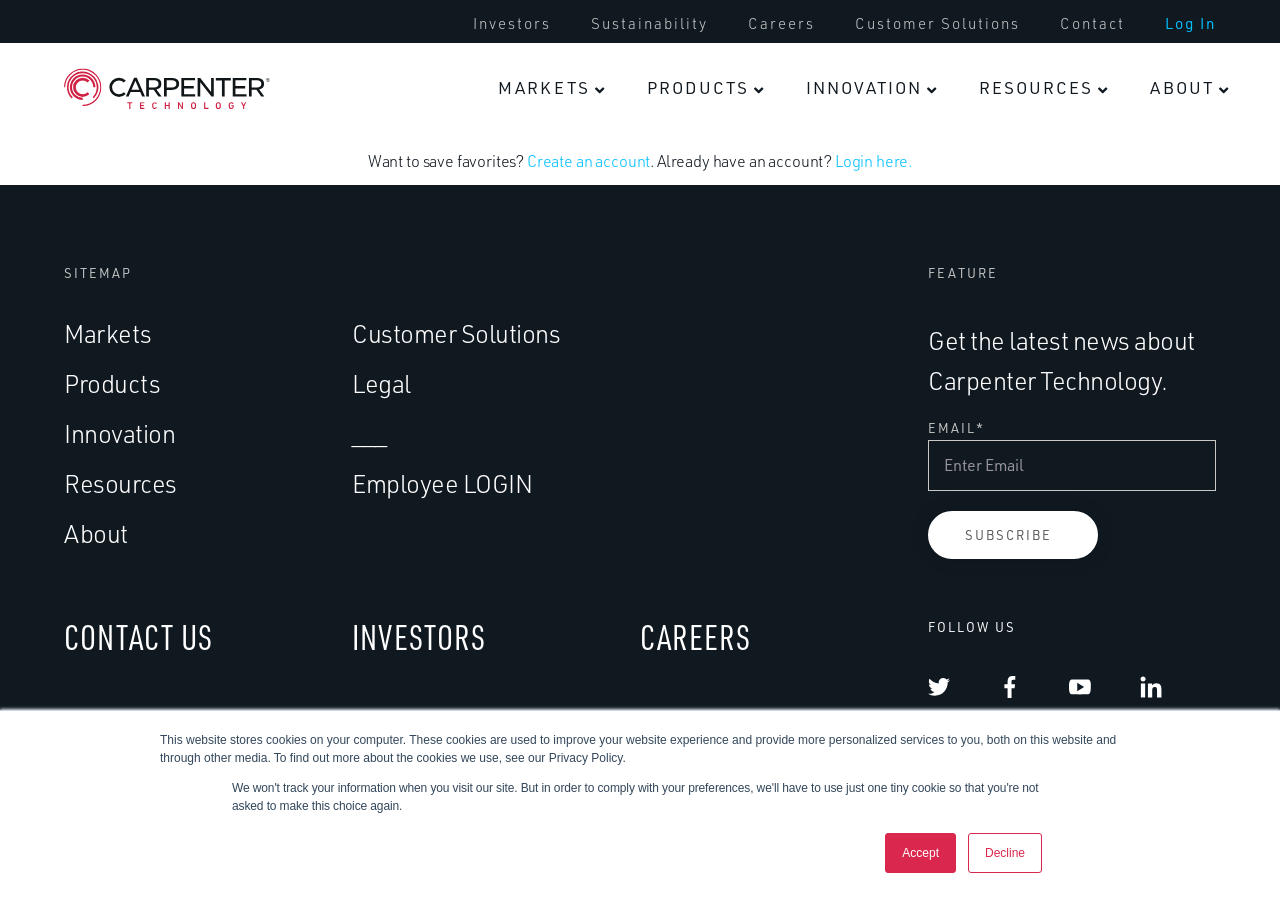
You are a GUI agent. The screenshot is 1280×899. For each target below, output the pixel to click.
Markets (544, 87)
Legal (381, 383)
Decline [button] (1005, 853)
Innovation (864, 87)
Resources (1036, 87)
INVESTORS (419, 636)
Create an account (588, 161)
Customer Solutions (937, 24)
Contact (1092, 24)
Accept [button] (920, 853)
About (1182, 87)
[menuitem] (512, 24)
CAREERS (695, 636)
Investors (512, 24)
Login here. (873, 161)
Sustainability (649, 24)
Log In (1190, 24)
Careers (781, 24)
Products (698, 87)
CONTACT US (138, 636)
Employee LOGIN (442, 483)
